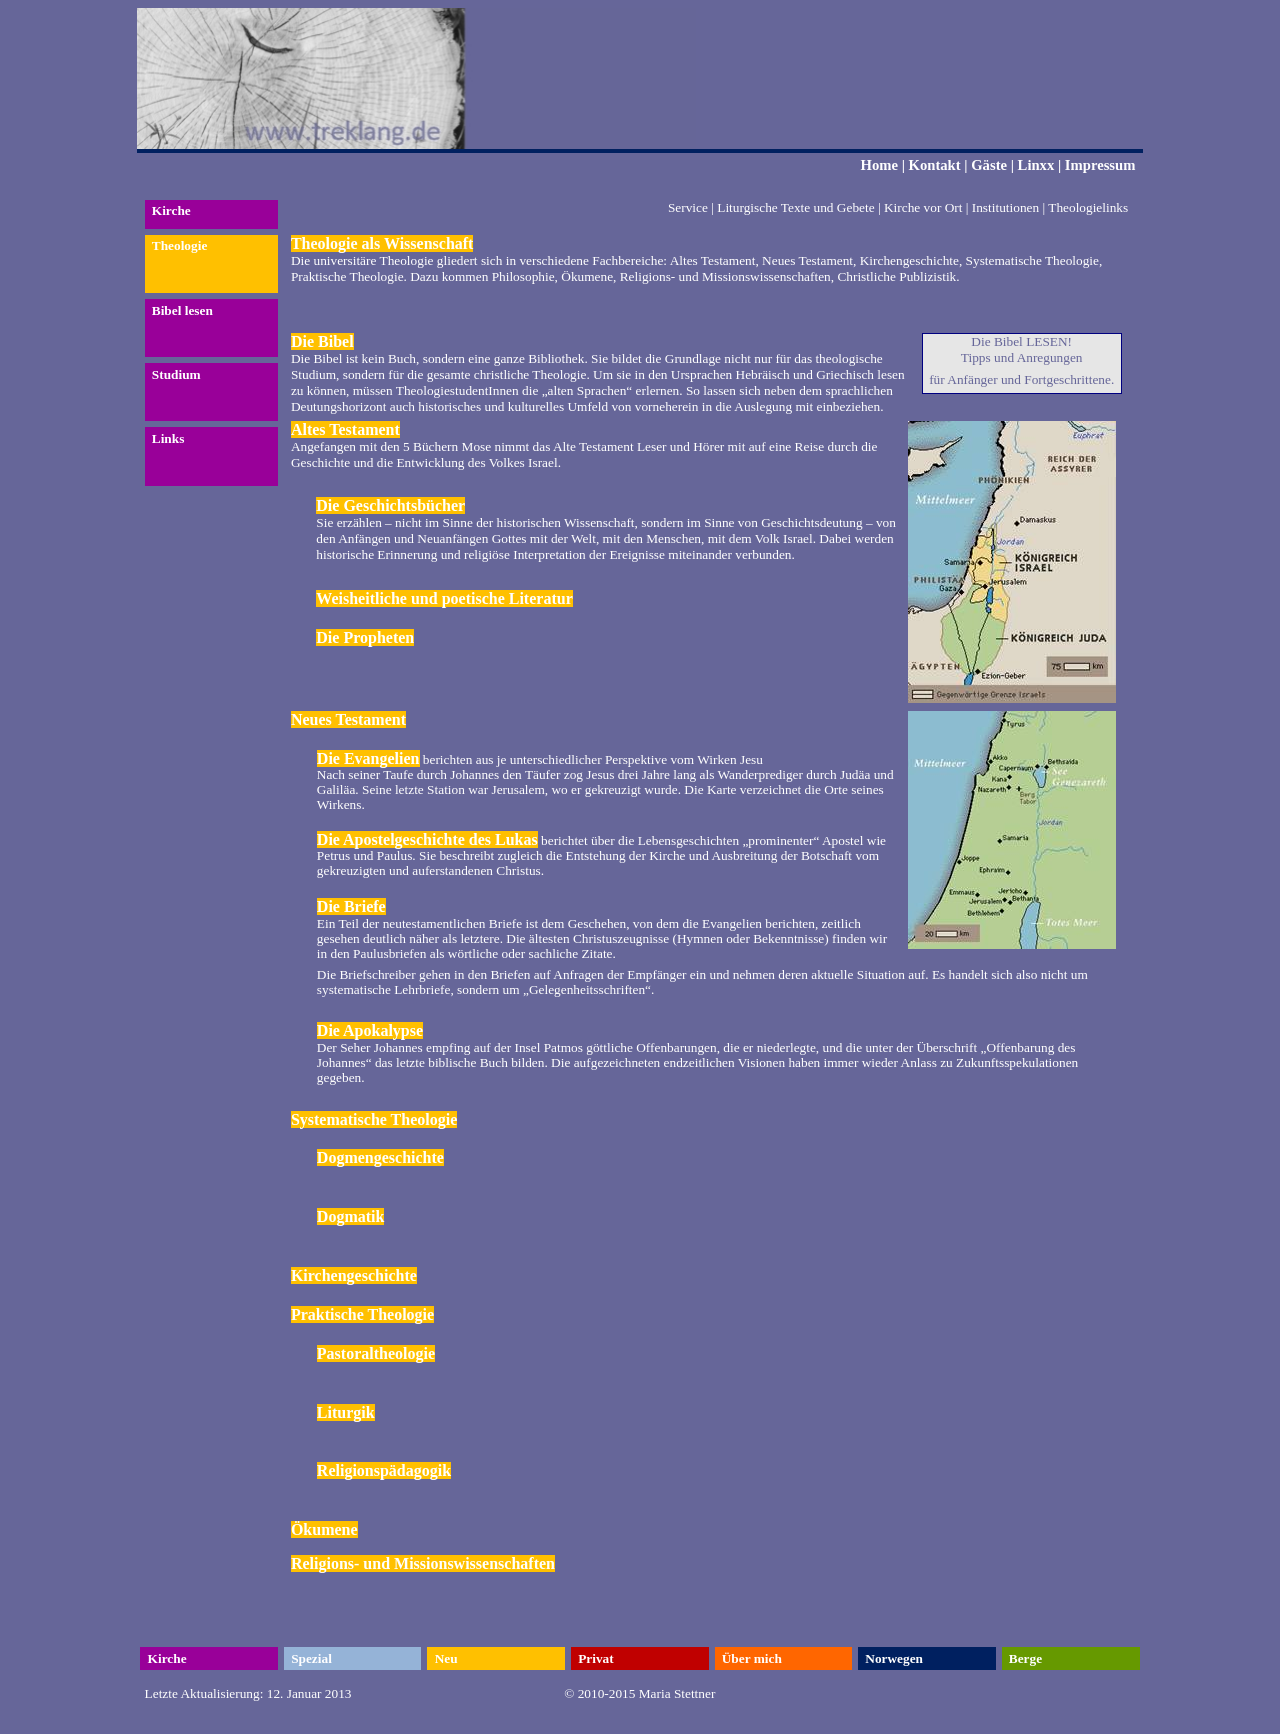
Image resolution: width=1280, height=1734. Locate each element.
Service (688, 207)
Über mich (752, 1658)
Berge (1025, 1658)
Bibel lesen (182, 310)
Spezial (311, 1658)
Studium (176, 374)
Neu (446, 1658)
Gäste (989, 165)
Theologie (180, 245)
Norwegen (894, 1658)
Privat (596, 1658)
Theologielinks (1088, 207)
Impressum (1100, 165)
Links (168, 438)
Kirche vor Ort (923, 207)
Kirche (171, 210)
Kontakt (935, 165)
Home (879, 165)
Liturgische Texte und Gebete (795, 207)
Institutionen (1005, 207)
